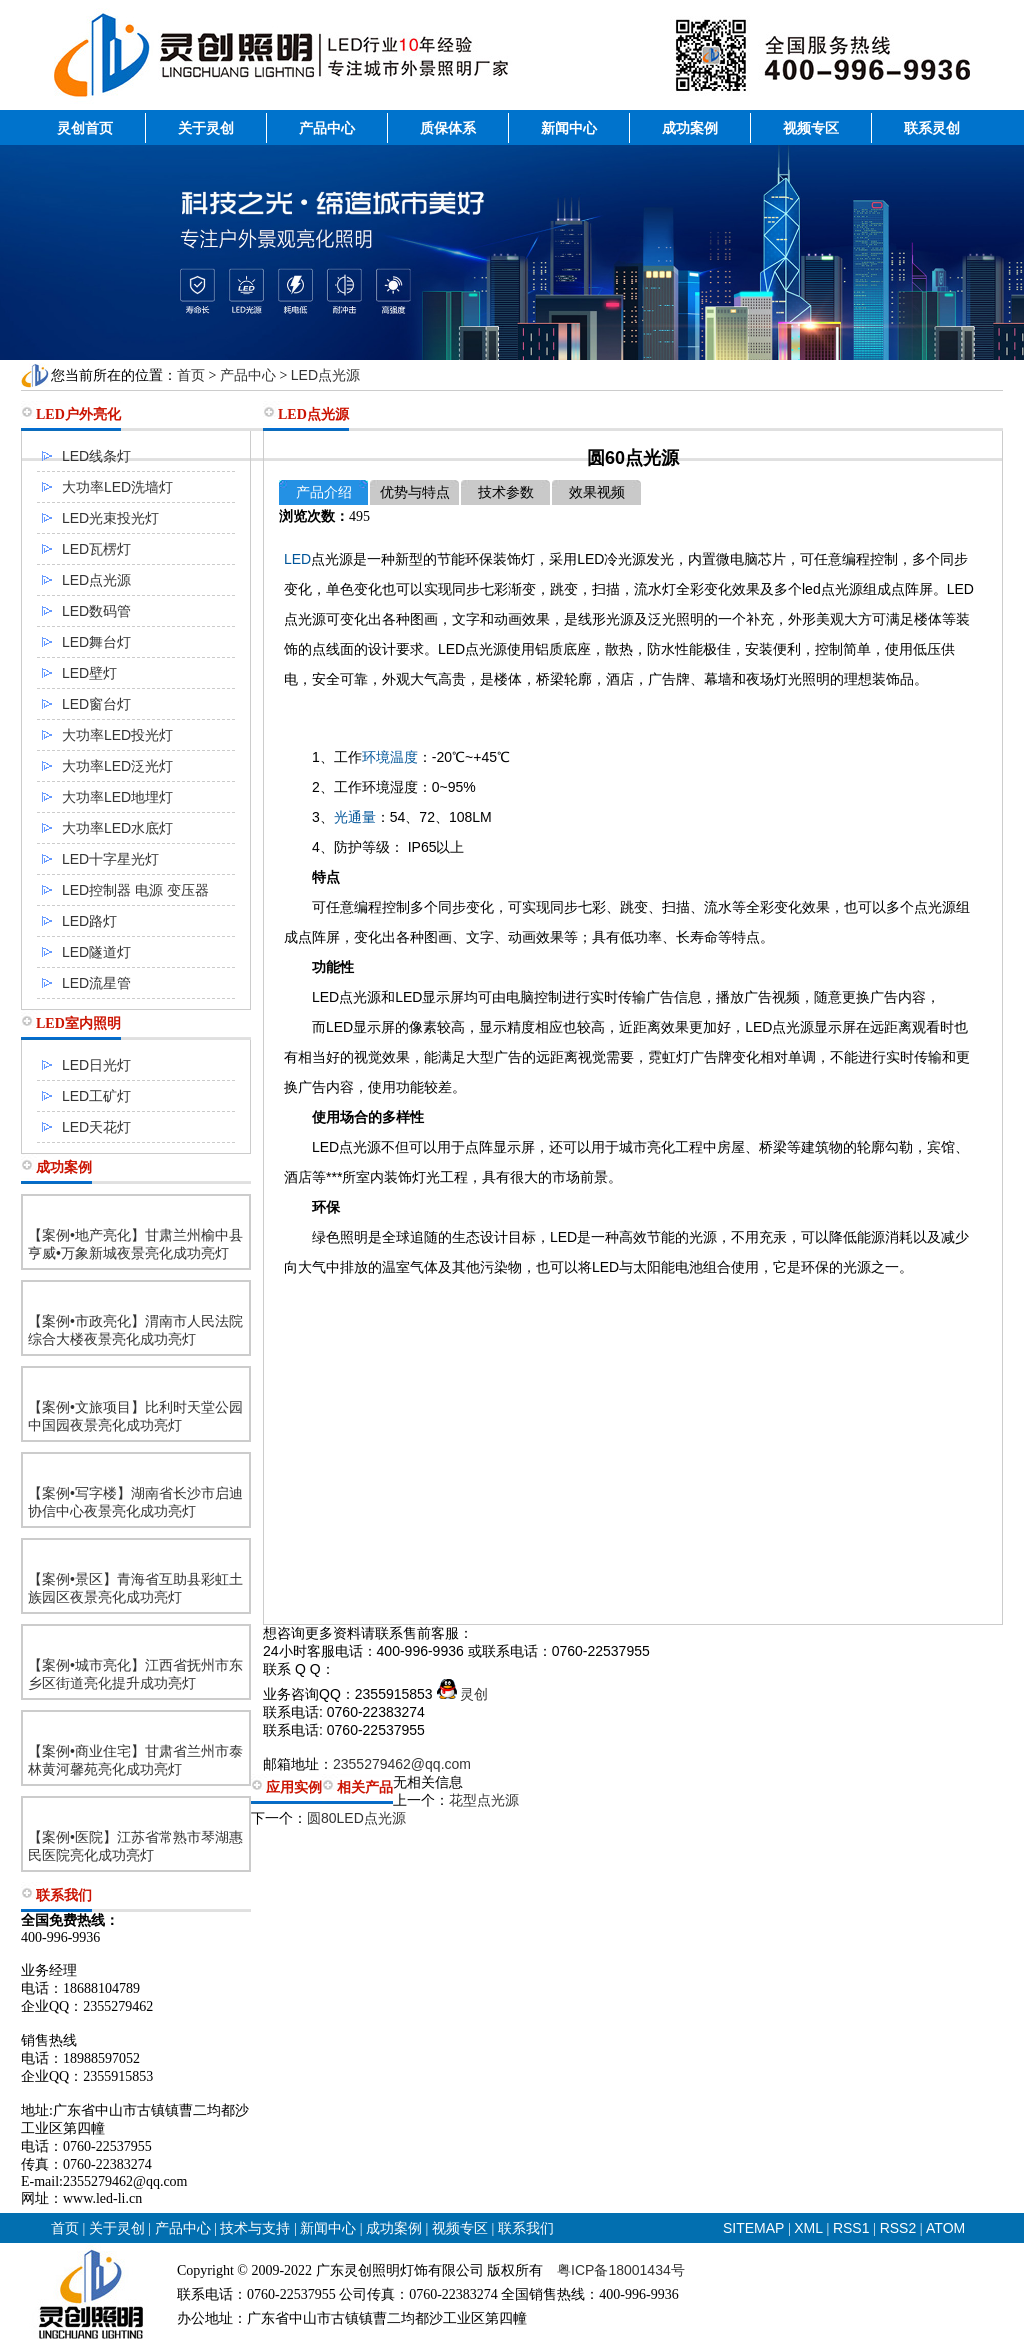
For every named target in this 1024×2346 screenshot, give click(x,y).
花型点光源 (484, 1800)
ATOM (945, 2228)
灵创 (463, 1694)
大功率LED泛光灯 (117, 766)
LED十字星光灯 (110, 859)
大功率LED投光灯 (117, 735)
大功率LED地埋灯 (117, 797)
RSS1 (853, 2228)
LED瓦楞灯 (96, 549)
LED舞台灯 (96, 642)
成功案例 (690, 128)
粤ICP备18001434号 (621, 2270)
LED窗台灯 (96, 704)
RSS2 (898, 2228)
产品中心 (327, 128)
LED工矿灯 (96, 1096)
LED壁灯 (89, 673)
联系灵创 (932, 128)
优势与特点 (415, 492)
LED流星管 (96, 983)
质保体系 (448, 128)
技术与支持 (255, 2228)
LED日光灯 (96, 1065)
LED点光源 (325, 375)
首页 (191, 375)
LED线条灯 (96, 456)
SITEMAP (753, 2228)
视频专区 (811, 128)
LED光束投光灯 (110, 518)
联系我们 (526, 2228)
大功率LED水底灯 (117, 828)
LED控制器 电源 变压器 (135, 890)
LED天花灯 (96, 1127)
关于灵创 (206, 128)
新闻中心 (569, 128)
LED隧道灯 (96, 952)
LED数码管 (96, 611)
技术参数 (506, 492)
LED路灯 (89, 921)
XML (808, 2228)
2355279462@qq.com (402, 1764)
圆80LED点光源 (356, 1818)
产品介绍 (324, 492)
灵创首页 (85, 128)
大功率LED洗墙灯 (117, 487)
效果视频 (597, 492)
